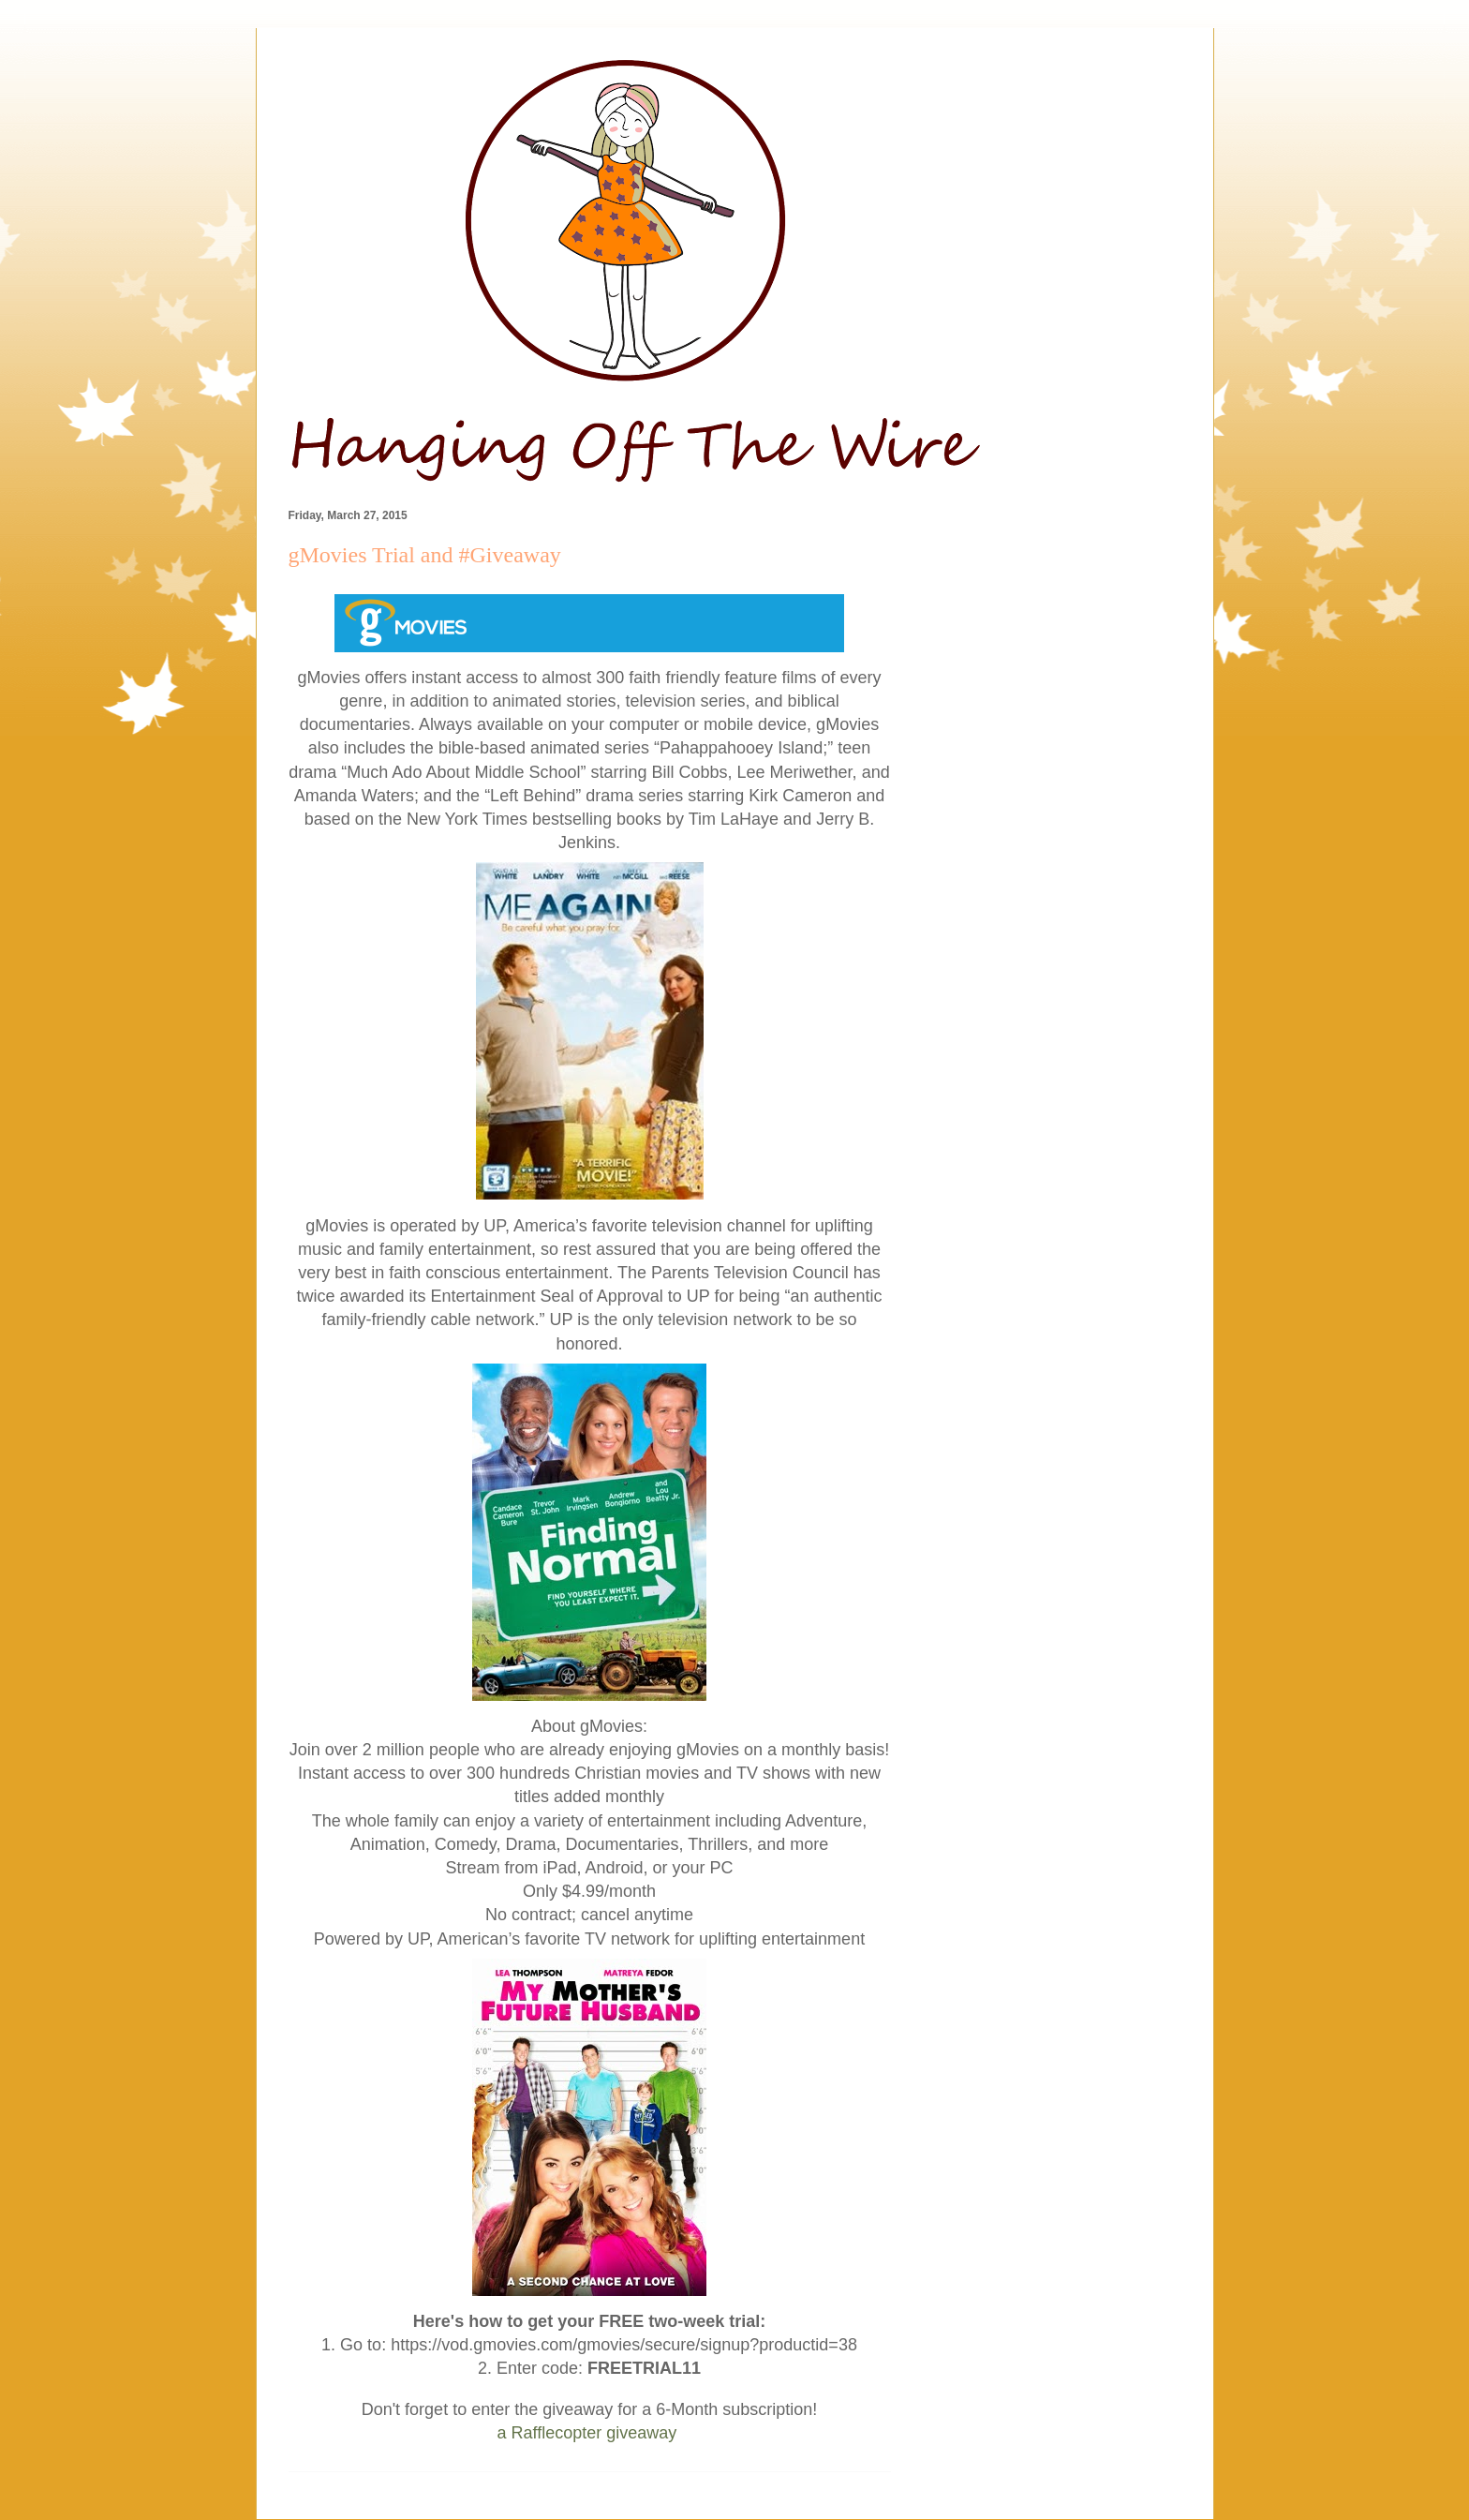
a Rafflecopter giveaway (587, 2432)
